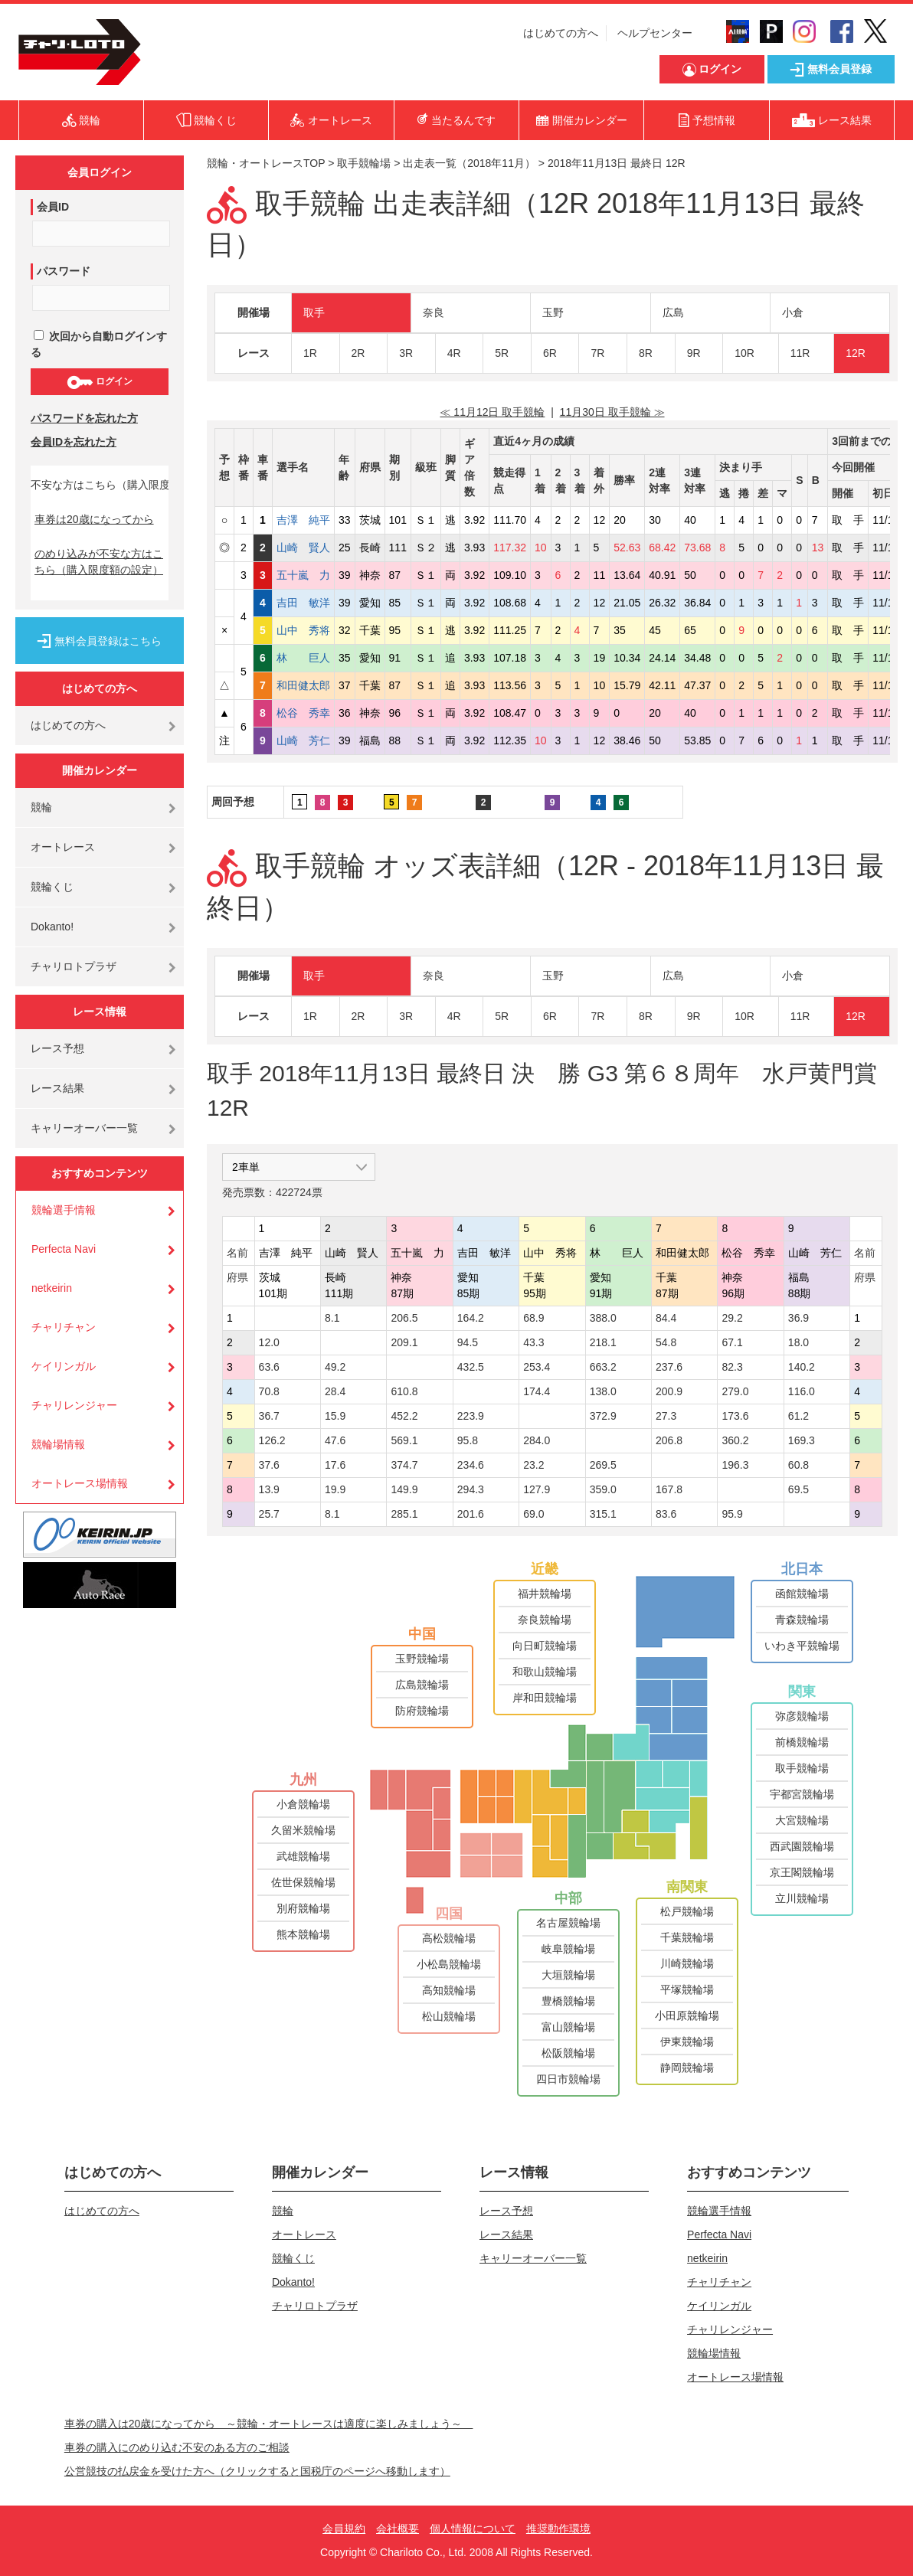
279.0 (735, 1391)
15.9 (335, 1416)
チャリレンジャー (74, 1405)
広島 (673, 312)
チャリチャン (63, 1327)
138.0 (603, 1391)
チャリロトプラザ (73, 966)
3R (406, 353)
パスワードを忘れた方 (84, 418)
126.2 (272, 1440)
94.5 (467, 1342)
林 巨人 (303, 658)
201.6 (470, 1514)
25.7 (269, 1514)
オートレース (63, 847)
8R (646, 353)
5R (502, 353)
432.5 (470, 1367)
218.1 (603, 1342)
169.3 (801, 1440)
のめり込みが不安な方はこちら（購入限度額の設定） (98, 562)
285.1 (404, 1514)
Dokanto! (52, 926)
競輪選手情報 (63, 1210)
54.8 (666, 1342)
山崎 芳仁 (303, 740)
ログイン (99, 382)
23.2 (533, 1465)
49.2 (335, 1367)
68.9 (533, 1318)
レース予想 (57, 1048)
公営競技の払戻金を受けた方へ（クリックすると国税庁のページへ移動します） (257, 2471)
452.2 (404, 1416)
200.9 (669, 1391)
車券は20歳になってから (94, 519)
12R (856, 353)
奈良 (433, 312)
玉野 (553, 312)
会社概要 (397, 2528)
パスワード (63, 271)
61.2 (798, 1416)
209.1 (404, 1342)
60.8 (798, 1465)
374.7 (404, 1465)
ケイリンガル (63, 1366)
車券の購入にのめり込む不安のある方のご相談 (177, 2447)
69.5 (798, 1489)
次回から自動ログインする (99, 344)
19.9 (335, 1489)
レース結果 (57, 1088)
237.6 (669, 1367)
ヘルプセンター (654, 33)
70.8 (269, 1391)
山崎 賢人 (303, 547)
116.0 (801, 1391)
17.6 (335, 1465)
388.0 (603, 1318)
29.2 (732, 1318)
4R (454, 353)
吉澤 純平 (303, 520)
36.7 (269, 1416)
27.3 (666, 1416)
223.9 (470, 1416)
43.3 (533, 1342)
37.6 (269, 1465)
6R (550, 353)
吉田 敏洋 (303, 603)
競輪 (41, 807)
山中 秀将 (303, 630)
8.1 (332, 1318)
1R (310, 353)
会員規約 (343, 2528)
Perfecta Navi (63, 1249)
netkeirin (51, 1288)
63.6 (269, 1367)
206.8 (669, 1440)
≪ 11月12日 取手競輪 (492, 412)
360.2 (735, 1440)
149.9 (404, 1489)
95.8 (467, 1440)
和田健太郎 (303, 685)
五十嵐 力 (303, 575)
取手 (314, 312)
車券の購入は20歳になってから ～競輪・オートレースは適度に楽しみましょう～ (268, 2423)
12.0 (269, 1342)
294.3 (470, 1489)
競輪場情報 (58, 1444)
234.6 (470, 1465)
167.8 (669, 1489)
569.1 (404, 1440)
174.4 (536, 1391)
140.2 (801, 1367)
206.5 (404, 1318)
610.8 (404, 1391)
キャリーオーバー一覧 (84, 1128)
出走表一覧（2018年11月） (469, 163)
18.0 (798, 1342)
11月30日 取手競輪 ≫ (612, 412)
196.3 (735, 1465)
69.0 (533, 1514)
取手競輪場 (364, 163)
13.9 (269, 1489)
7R (597, 353)
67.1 (732, 1342)
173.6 (735, 1416)
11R (800, 353)
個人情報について (472, 2528)
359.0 (603, 1489)
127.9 (536, 1489)
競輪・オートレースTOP (266, 163)
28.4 (335, 1391)
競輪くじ (52, 887)
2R (358, 353)
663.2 (603, 1367)
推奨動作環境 (558, 2528)
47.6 (335, 1440)
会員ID (53, 207)
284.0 (536, 1440)
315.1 (603, 1514)
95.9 (732, 1514)
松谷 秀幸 (303, 713)
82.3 (732, 1367)
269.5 (603, 1465)
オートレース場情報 (79, 1483)
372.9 (603, 1416)
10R (744, 353)
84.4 (666, 1318)
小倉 (792, 312)
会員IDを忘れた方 (73, 442)
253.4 (536, 1367)
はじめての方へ (560, 33)
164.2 (470, 1318)
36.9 (798, 1318)
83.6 (666, 1514)
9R (694, 353)
